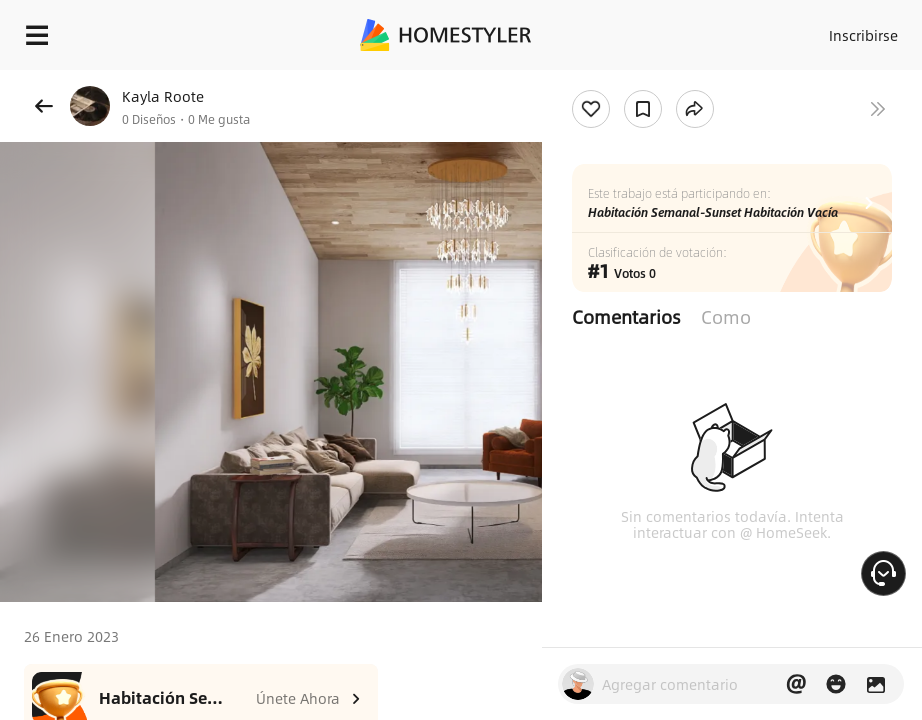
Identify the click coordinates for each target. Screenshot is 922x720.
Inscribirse (863, 35)
